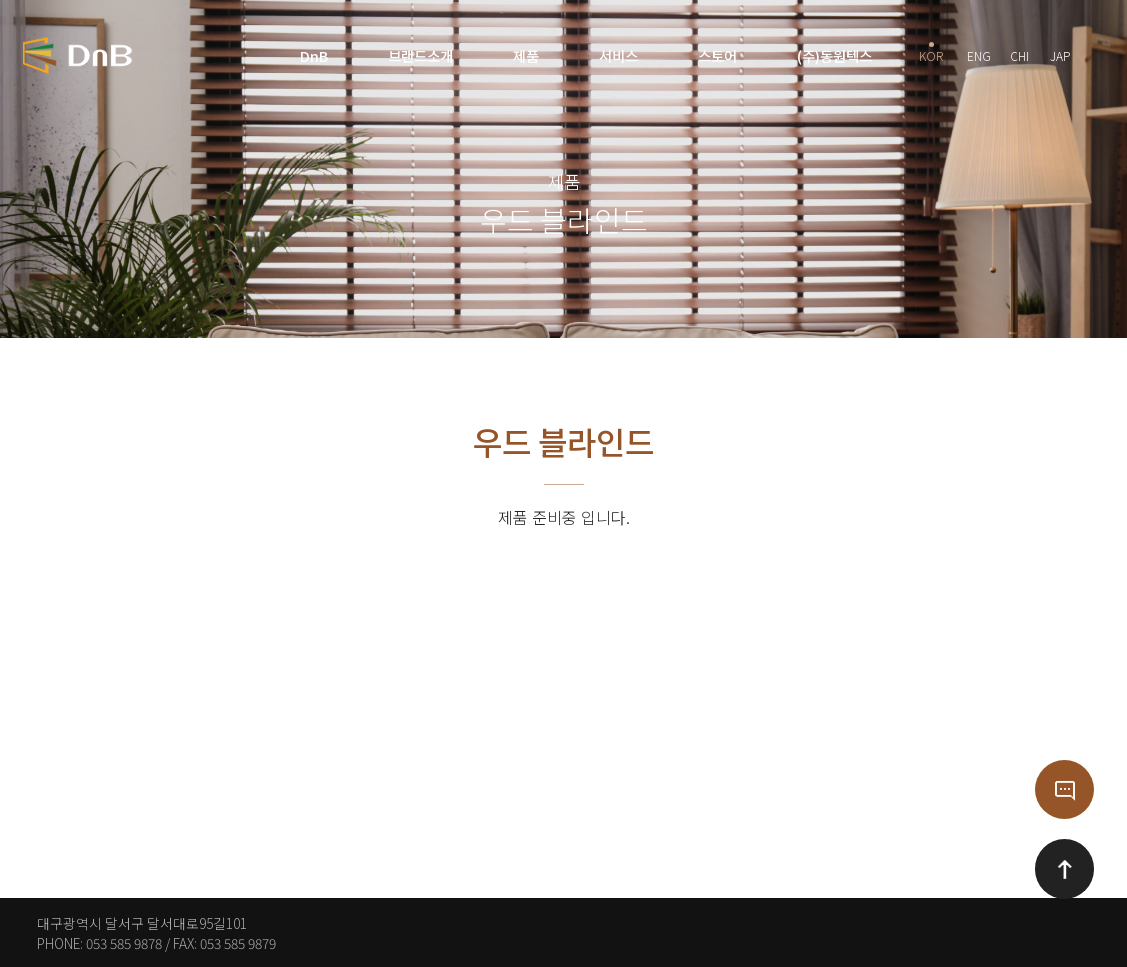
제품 (526, 55)
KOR (931, 53)
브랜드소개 (420, 55)
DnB (314, 55)
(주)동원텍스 (834, 55)
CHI (1019, 53)
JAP (1060, 53)
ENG (979, 53)
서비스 (618, 55)
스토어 (717, 55)
